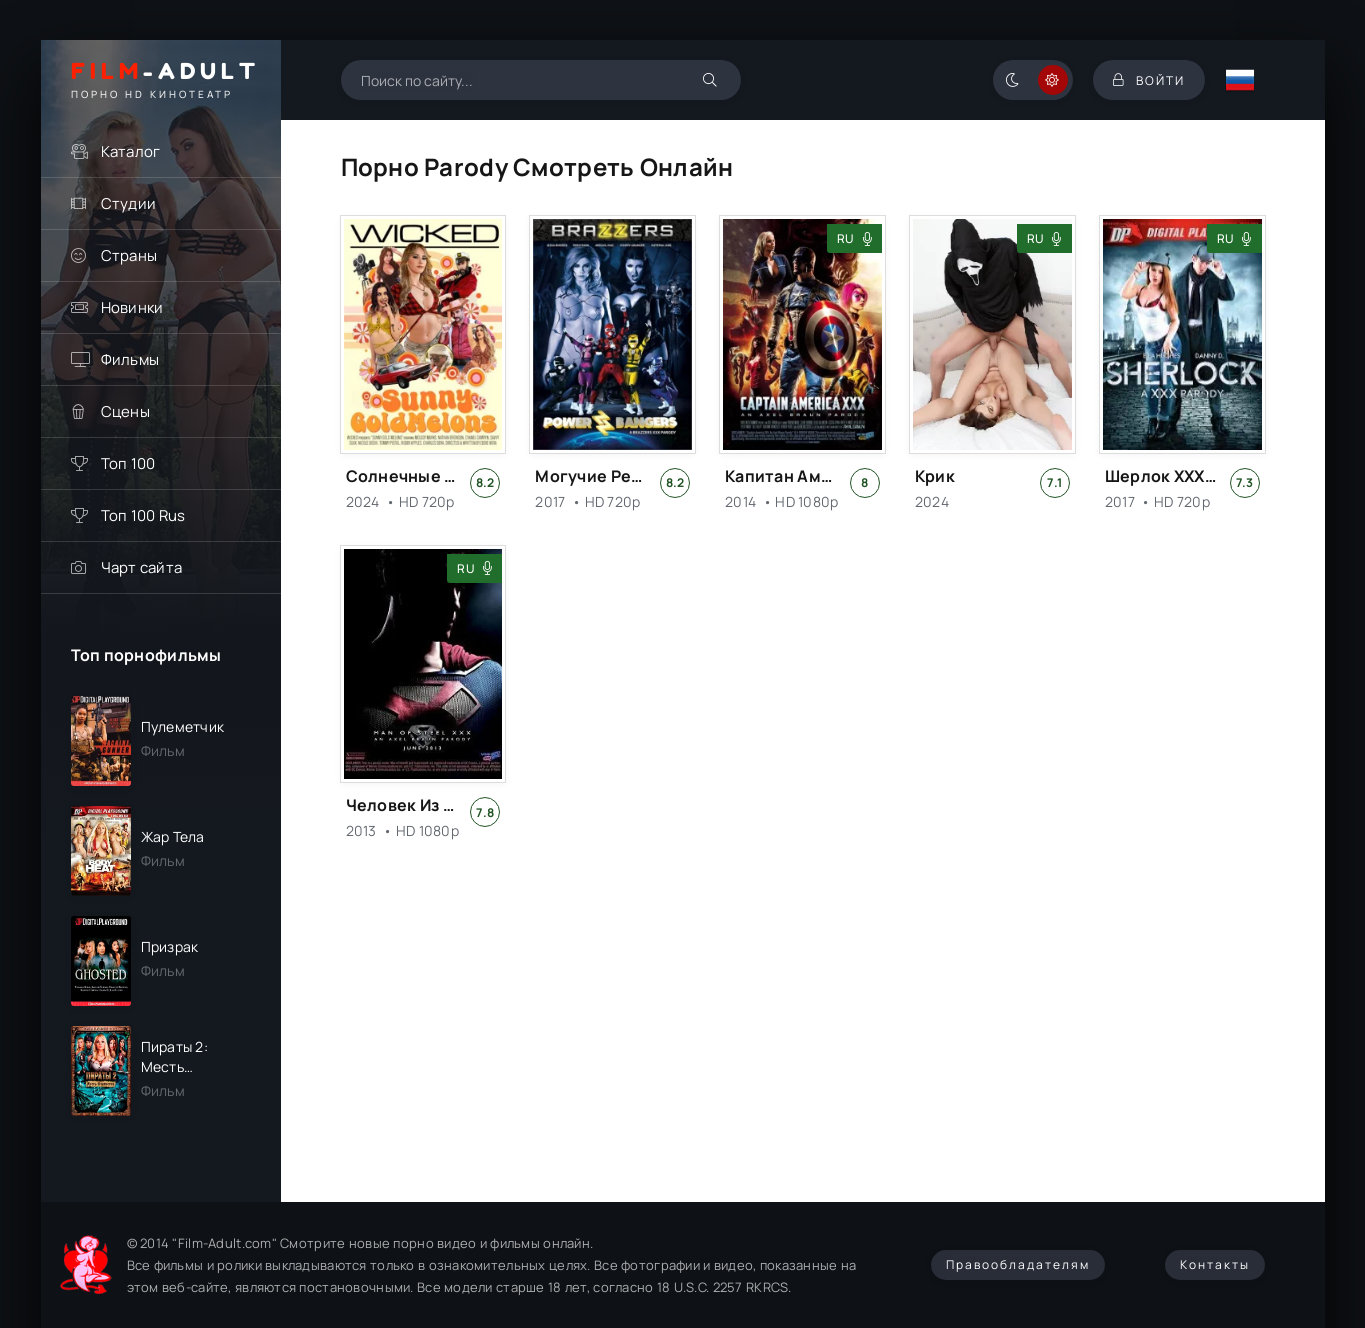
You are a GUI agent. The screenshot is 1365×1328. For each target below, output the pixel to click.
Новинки (132, 307)
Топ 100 (128, 463)
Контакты (1215, 1264)
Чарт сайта (142, 567)
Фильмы (130, 359)
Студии (129, 203)
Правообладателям (1018, 1264)
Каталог (131, 151)
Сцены (125, 411)
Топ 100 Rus (143, 515)
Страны (129, 255)
